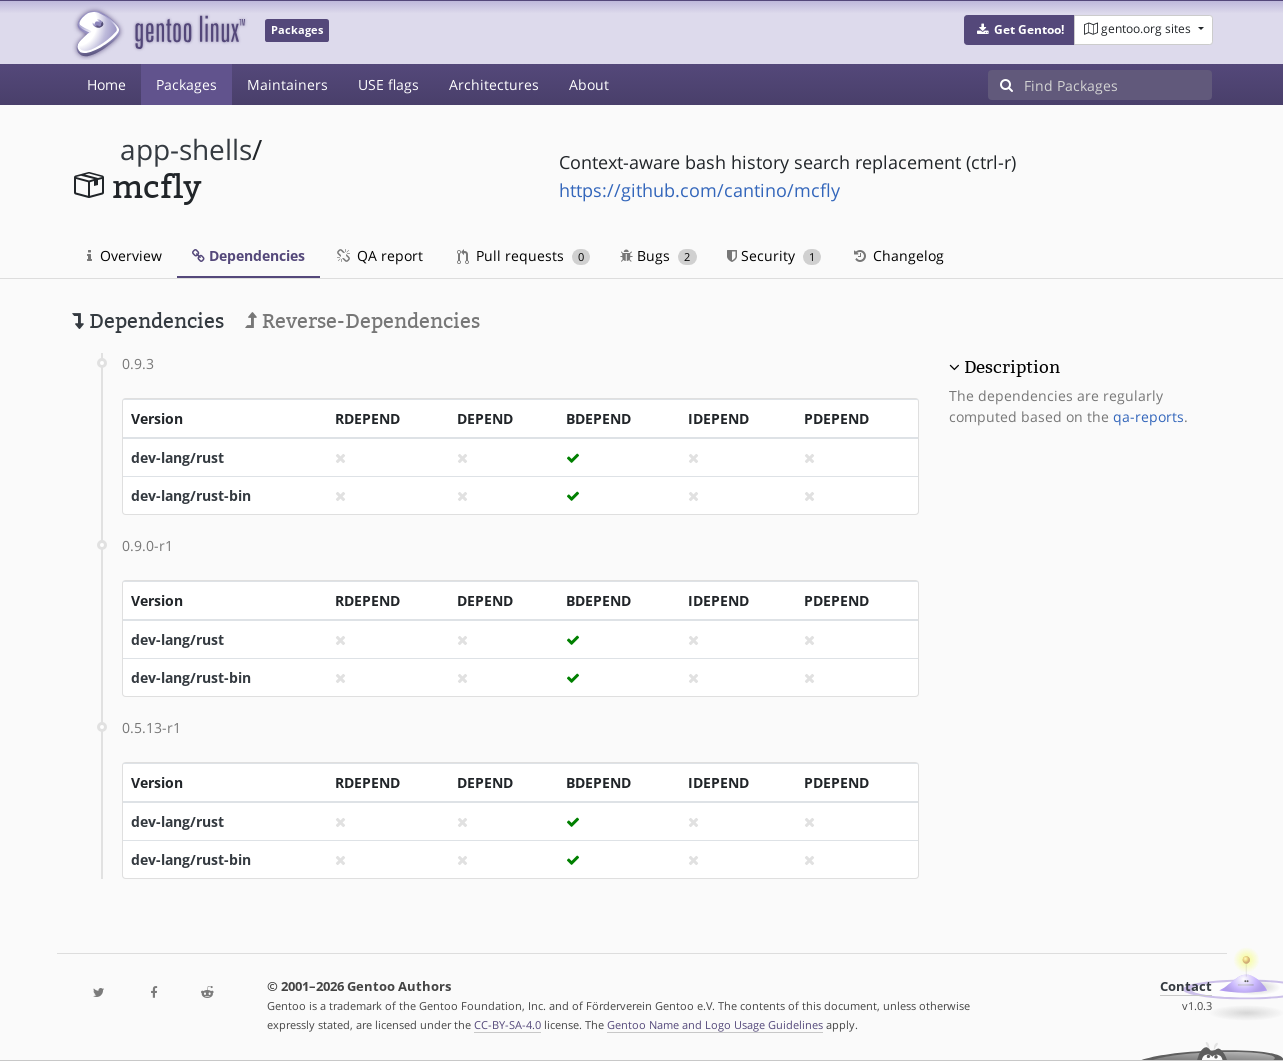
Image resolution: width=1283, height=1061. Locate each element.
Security (774, 255)
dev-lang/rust (177, 457)
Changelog (897, 255)
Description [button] (1012, 367)
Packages (186, 84)
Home (106, 84)
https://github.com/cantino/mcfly (699, 190)
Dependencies (248, 255)
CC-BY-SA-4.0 (507, 1024)
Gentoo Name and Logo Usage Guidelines (715, 1024)
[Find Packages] (1118, 85)
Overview (124, 255)
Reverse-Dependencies (362, 321)
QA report (379, 255)
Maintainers (287, 84)
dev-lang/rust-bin (191, 495)
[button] (1019, 30)
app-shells (186, 149)
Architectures (494, 84)
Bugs (658, 255)
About (589, 84)
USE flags (388, 84)
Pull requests (524, 255)
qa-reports (1148, 416)
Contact (1186, 986)
